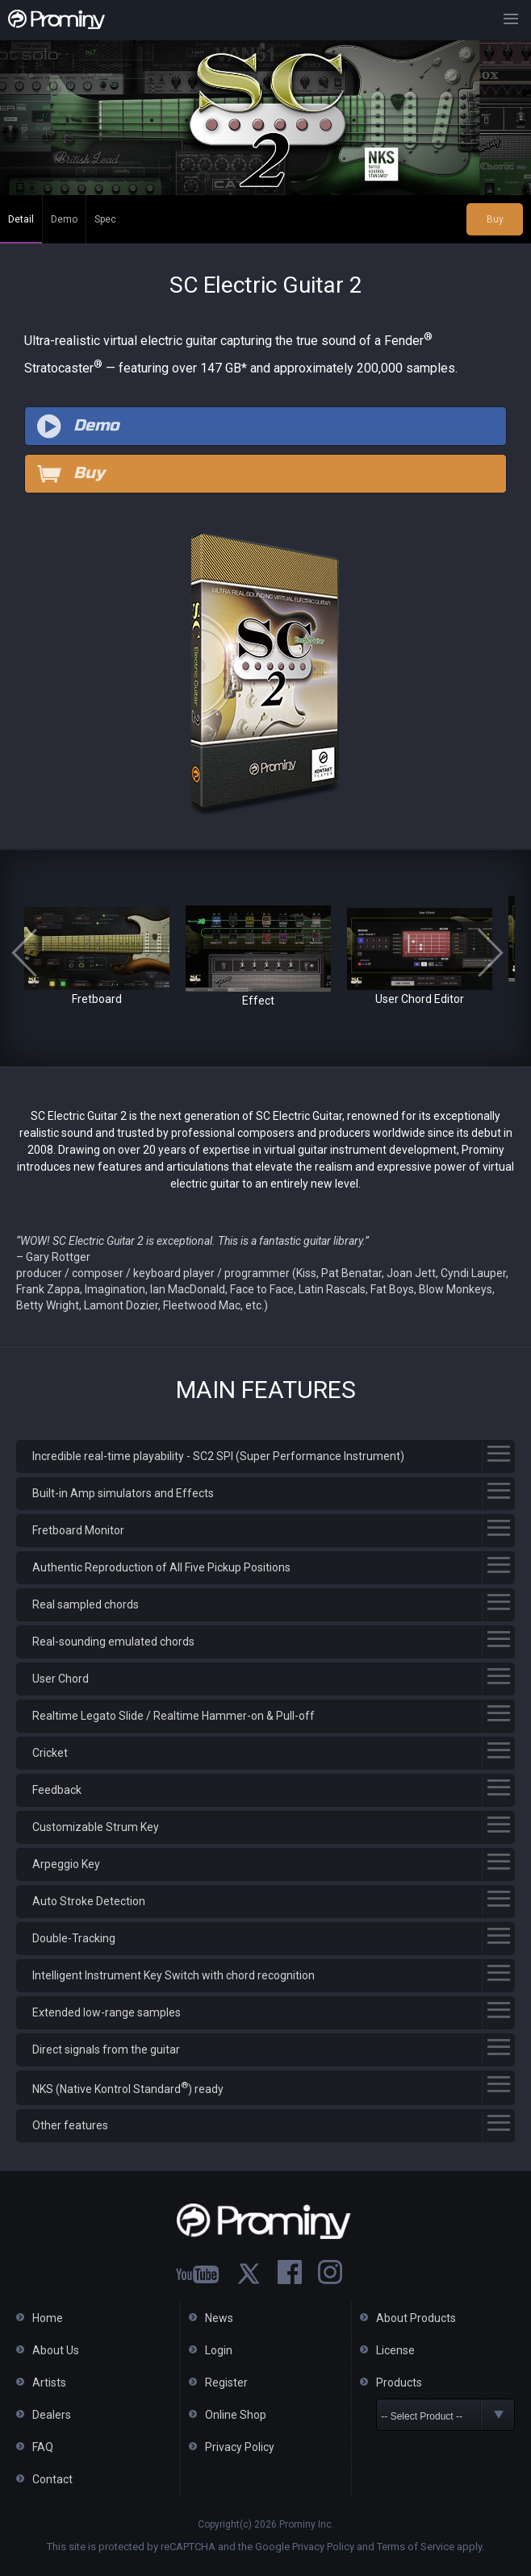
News (219, 2318)
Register (226, 2382)
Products (399, 2382)
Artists (49, 2382)
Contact (52, 2479)
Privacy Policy (239, 2447)
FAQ (42, 2447)
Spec (105, 219)
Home (47, 2318)
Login (218, 2350)
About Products (416, 2318)
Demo (64, 219)
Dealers (51, 2414)
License (395, 2350)
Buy (495, 219)
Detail (21, 219)
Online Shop (235, 2414)
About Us (55, 2350)
